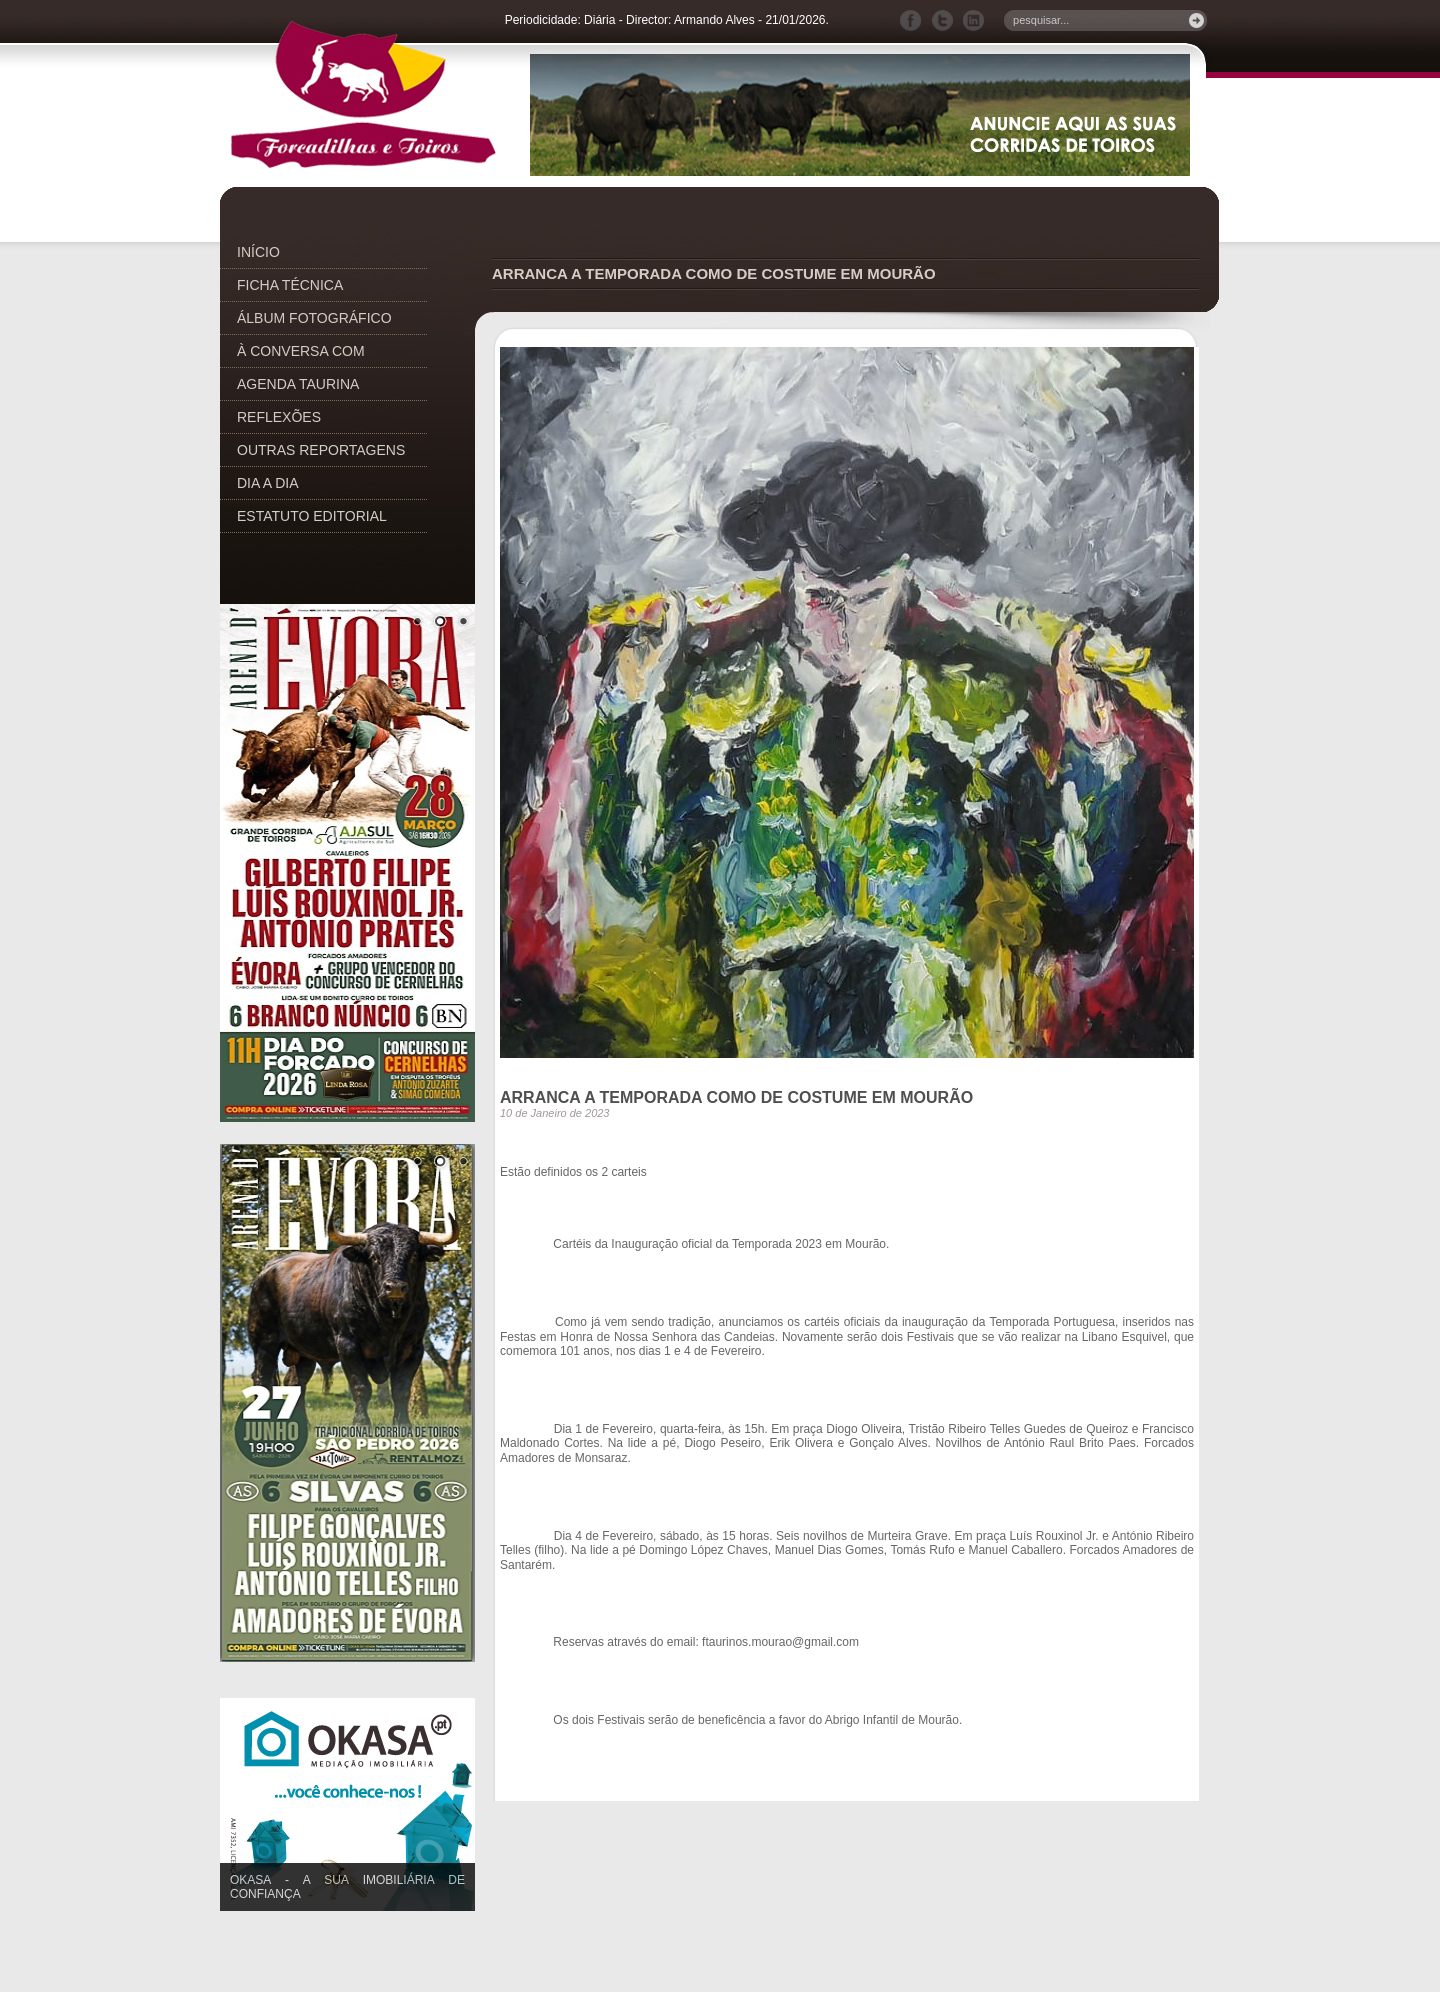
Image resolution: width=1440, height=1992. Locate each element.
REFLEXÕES (279, 417)
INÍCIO (258, 252)
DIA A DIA (267, 483)
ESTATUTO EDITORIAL (312, 516)
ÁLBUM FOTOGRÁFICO (314, 318)
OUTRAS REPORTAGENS (321, 450)
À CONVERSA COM (301, 351)
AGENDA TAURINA (298, 384)
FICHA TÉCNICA (290, 285)
